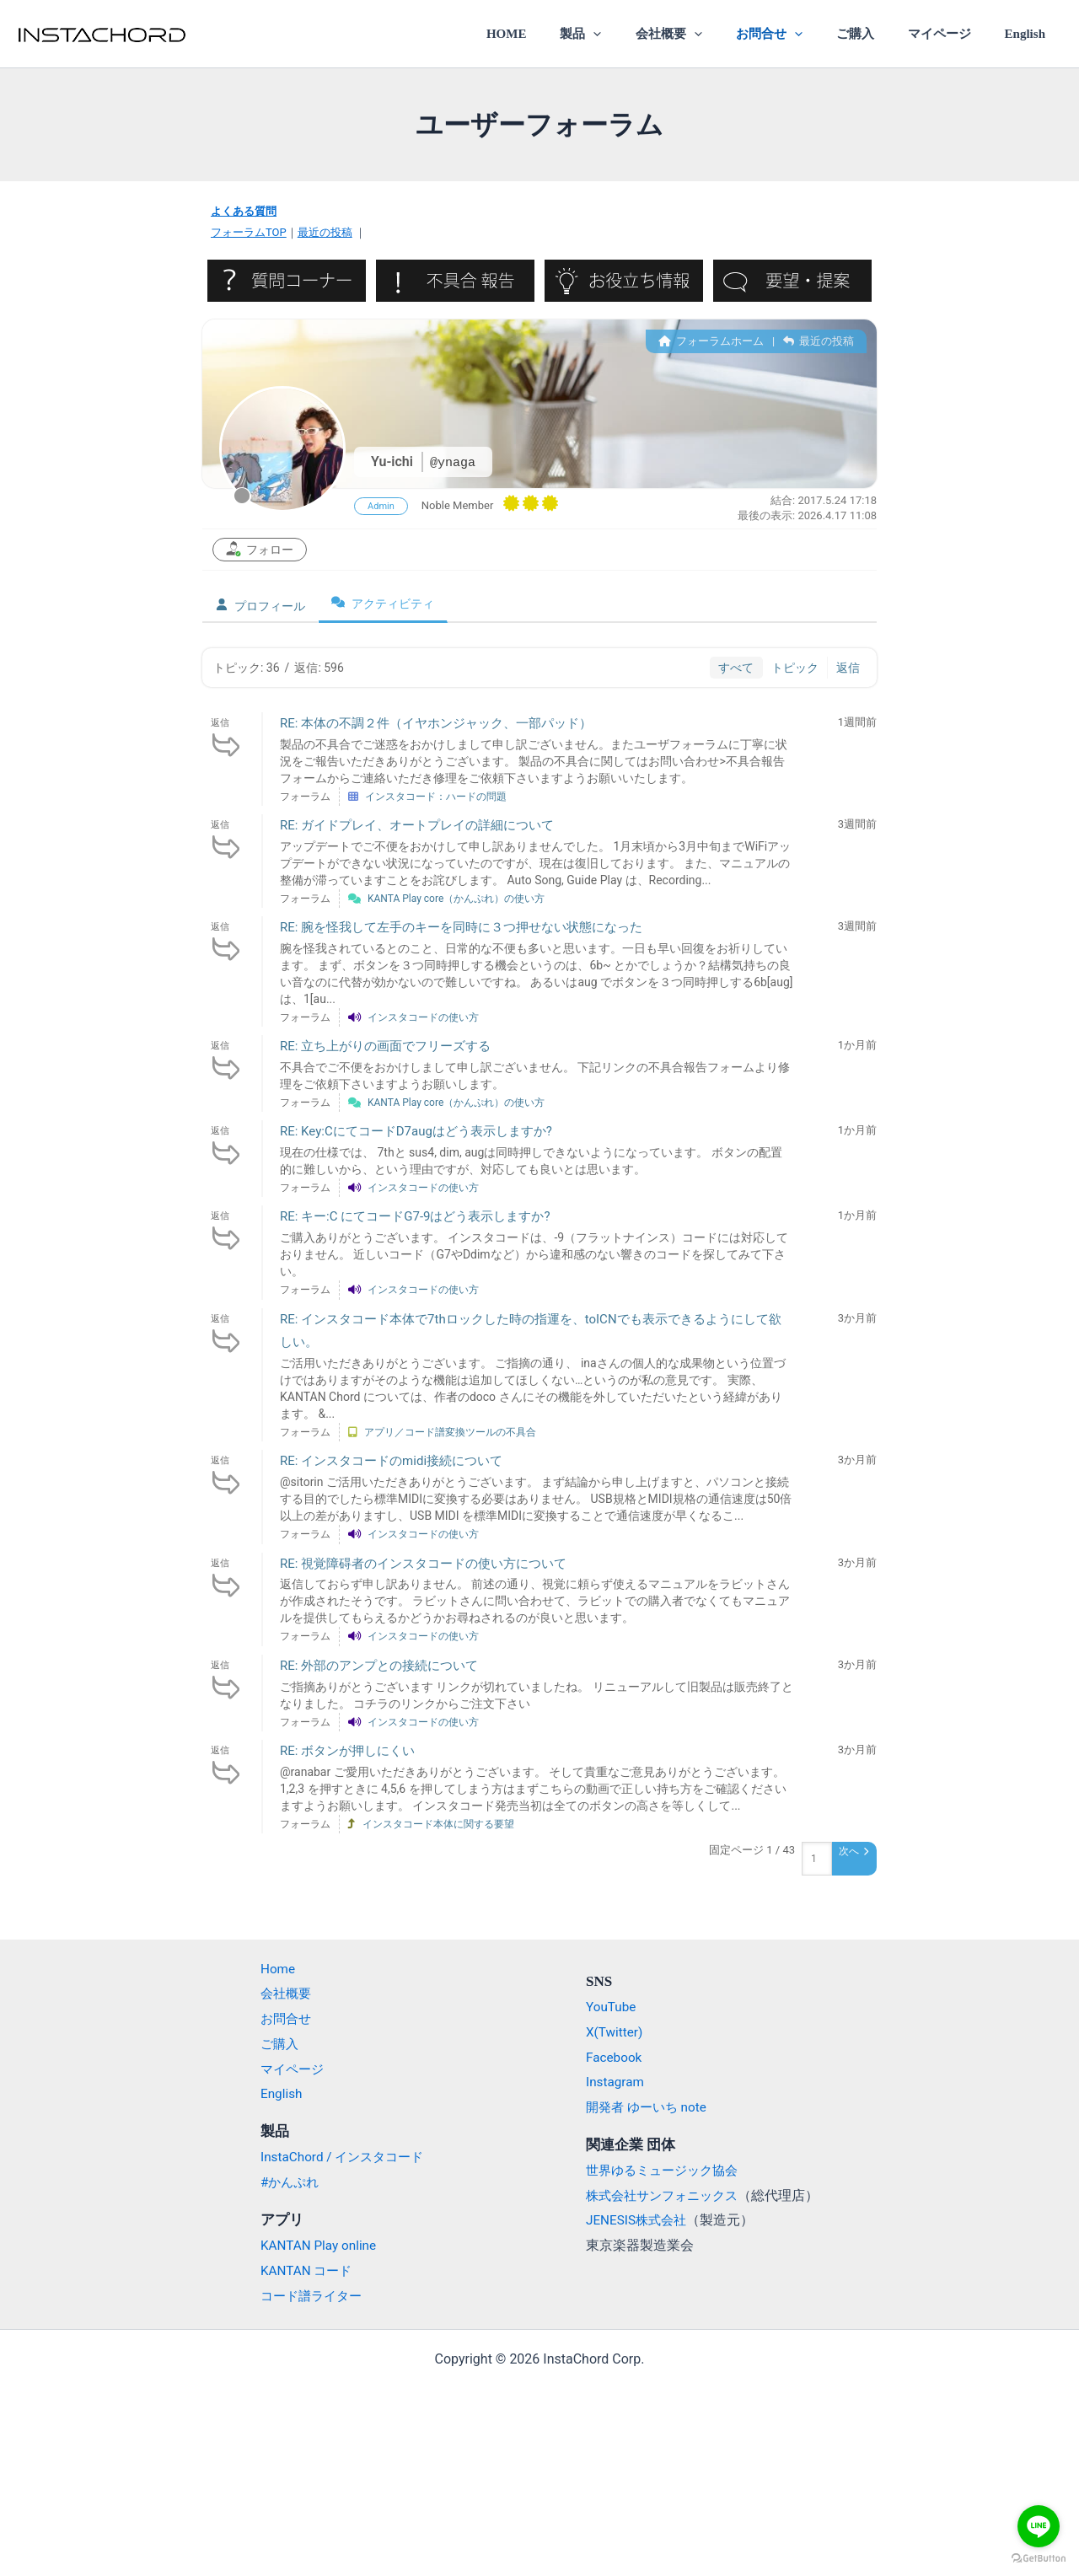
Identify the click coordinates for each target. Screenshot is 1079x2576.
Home (268, 1969)
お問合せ (798, 33)
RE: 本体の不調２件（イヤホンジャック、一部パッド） (436, 722)
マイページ (951, 33)
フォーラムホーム (711, 340)
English (1029, 33)
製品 (626, 33)
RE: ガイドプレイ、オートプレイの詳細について (417, 825)
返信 (848, 667)
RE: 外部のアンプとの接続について (379, 1664)
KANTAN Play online (311, 2245)
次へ (853, 1851)
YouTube (612, 2007)
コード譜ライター (304, 2296)
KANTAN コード (298, 2270)
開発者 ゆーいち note (650, 2107)
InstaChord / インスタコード (336, 2157)
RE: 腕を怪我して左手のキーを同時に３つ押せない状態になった (461, 927)
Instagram (616, 2082)
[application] (639, 33)
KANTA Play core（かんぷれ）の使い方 (456, 898)
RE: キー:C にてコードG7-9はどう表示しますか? (415, 1216)
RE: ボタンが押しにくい (347, 1750)
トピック (795, 667)
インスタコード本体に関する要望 (438, 1823)
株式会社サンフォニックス (667, 2195)
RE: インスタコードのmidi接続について (391, 1460)
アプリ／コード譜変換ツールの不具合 (450, 1432)
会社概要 (706, 33)
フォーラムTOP (249, 232)
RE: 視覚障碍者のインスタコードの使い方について (423, 1562)
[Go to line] (1038, 2526)
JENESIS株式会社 (639, 2220)
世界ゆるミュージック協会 (667, 2170)
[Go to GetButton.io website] (1039, 2558)
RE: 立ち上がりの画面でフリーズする (385, 1046)
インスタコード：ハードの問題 (436, 796)
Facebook (615, 2057)
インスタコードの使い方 (423, 1017)
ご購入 (875, 33)
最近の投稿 (325, 232)
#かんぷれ (281, 2182)
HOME (560, 33)
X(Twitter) (615, 2032)
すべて (736, 667)
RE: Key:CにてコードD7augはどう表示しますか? (416, 1131)
